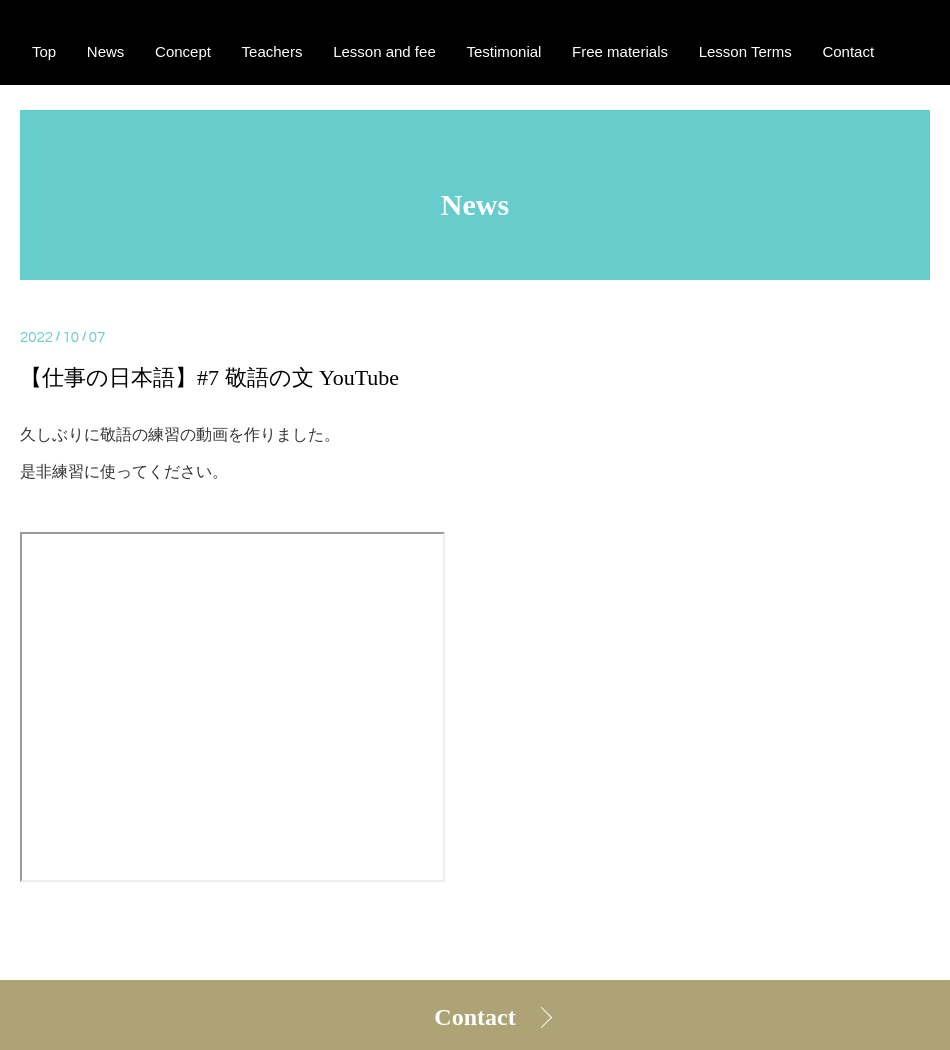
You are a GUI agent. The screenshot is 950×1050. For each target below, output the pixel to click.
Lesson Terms (745, 52)
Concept (183, 52)
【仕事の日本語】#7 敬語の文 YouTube (209, 377)
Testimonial (503, 52)
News (106, 52)
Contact (474, 1017)
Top (44, 52)
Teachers (272, 52)
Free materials (620, 52)
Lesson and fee (384, 52)
